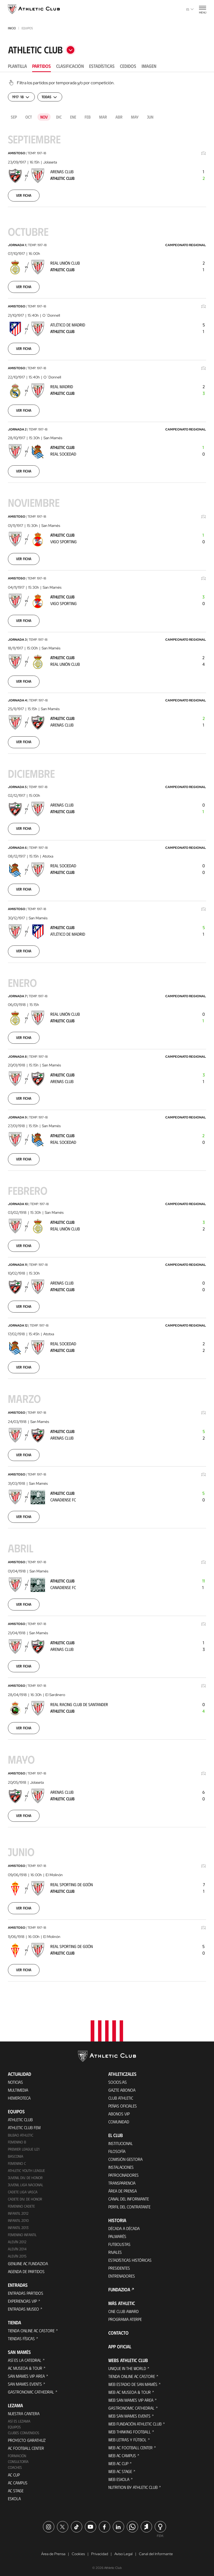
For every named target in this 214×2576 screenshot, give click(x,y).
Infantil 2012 (18, 2210)
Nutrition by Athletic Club (133, 2483)
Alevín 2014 (17, 2246)
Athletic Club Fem (24, 2124)
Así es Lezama (19, 2418)
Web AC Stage (120, 2467)
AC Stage (15, 2487)
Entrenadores (121, 2272)
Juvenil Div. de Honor (25, 2174)
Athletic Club (20, 2116)
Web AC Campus (122, 2452)
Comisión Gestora (125, 2155)
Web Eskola (118, 2475)
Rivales (115, 2248)
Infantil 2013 (18, 2224)
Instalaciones (121, 2163)
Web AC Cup (118, 2459)
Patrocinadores (123, 2171)
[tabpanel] (107, 1036)
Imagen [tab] (149, 66)
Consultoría (18, 2458)
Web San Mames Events (129, 2412)
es (190, 9)
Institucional (120, 2139)
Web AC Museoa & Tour (129, 2388)
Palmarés (117, 2232)
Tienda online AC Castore (31, 2327)
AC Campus (17, 2479)
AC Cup (14, 2471)
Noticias (15, 2078)
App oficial (119, 2343)
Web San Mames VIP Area (130, 2396)
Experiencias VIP (22, 2297)
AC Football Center (26, 2444)
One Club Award (123, 2307)
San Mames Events (25, 2380)
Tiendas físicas (21, 2335)
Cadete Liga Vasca (22, 2188)
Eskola (14, 2495)
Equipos (14, 2424)
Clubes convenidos (23, 2429)
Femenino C (17, 2160)
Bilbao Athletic (20, 2131)
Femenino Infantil (22, 2231)
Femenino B (17, 2139)
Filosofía (116, 2147)
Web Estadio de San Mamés (132, 2380)
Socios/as (117, 2078)
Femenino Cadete (21, 2203)
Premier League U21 (24, 2146)
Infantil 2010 (18, 2217)
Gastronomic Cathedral (31, 2388)
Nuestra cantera (24, 2410)
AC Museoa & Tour (25, 2364)
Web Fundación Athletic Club (135, 2420)
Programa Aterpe (125, 2315)
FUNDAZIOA (119, 2286)
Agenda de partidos (26, 2268)
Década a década (124, 2224)
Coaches (15, 2464)
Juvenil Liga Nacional (25, 2181)
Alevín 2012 (17, 2238)
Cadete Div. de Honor (25, 2196)
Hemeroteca (19, 2094)
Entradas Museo (23, 2305)
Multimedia (18, 2086)
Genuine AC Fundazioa (28, 2260)
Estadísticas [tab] (102, 66)
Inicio (12, 28)
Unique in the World (127, 2364)
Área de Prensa (122, 2187)
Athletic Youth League (26, 2167)
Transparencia (121, 2179)
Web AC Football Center (130, 2444)
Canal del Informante (128, 2195)
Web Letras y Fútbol (127, 2436)
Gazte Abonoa (121, 2086)
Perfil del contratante (129, 2203)
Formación (17, 2452)
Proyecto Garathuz (27, 2436)
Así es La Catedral (24, 2356)
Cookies (78, 2550)
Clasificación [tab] (70, 66)
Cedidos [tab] (128, 66)
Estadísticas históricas (130, 2256)
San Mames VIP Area (26, 2372)
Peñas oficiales (122, 2102)
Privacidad (99, 2550)
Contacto (118, 2329)
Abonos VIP (119, 2110)
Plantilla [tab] (17, 66)
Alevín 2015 (17, 2253)
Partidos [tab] (41, 66)
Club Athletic (120, 2094)
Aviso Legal (123, 2550)
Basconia (15, 2153)
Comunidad (118, 2118)
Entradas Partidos (25, 2289)
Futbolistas (119, 2240)
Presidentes (119, 2264)
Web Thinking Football (129, 2428)
